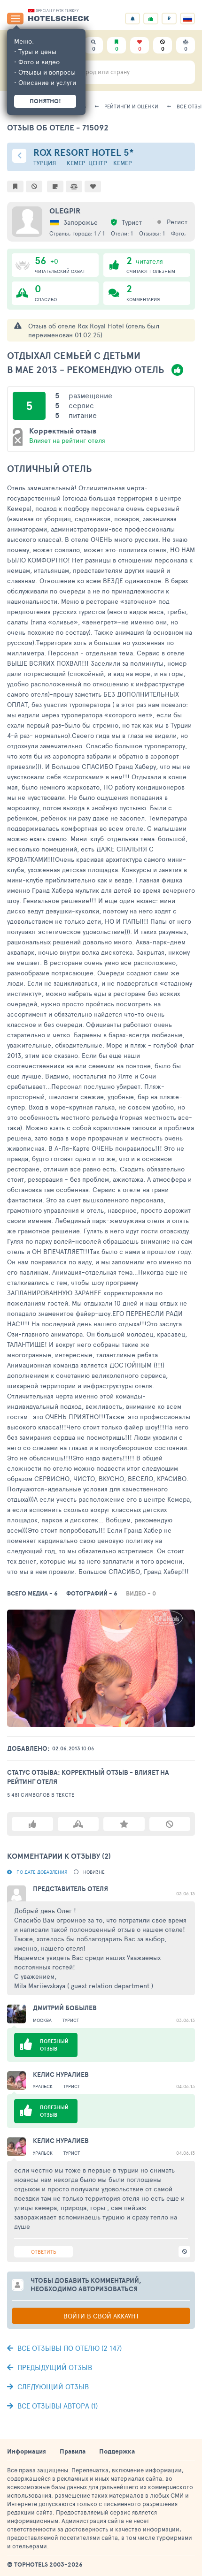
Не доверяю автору (170, 1824)
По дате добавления (41, 1872)
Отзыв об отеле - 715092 (58, 127)
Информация (26, 2451)
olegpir (64, 210)
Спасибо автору (78, 1824)
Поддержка (117, 2451)
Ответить (43, 2251)
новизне (94, 1872)
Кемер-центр (87, 163)
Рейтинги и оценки (131, 106)
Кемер (122, 163)
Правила (72, 2451)
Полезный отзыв (32, 1824)
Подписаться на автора (124, 1824)
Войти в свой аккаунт (101, 2315)
